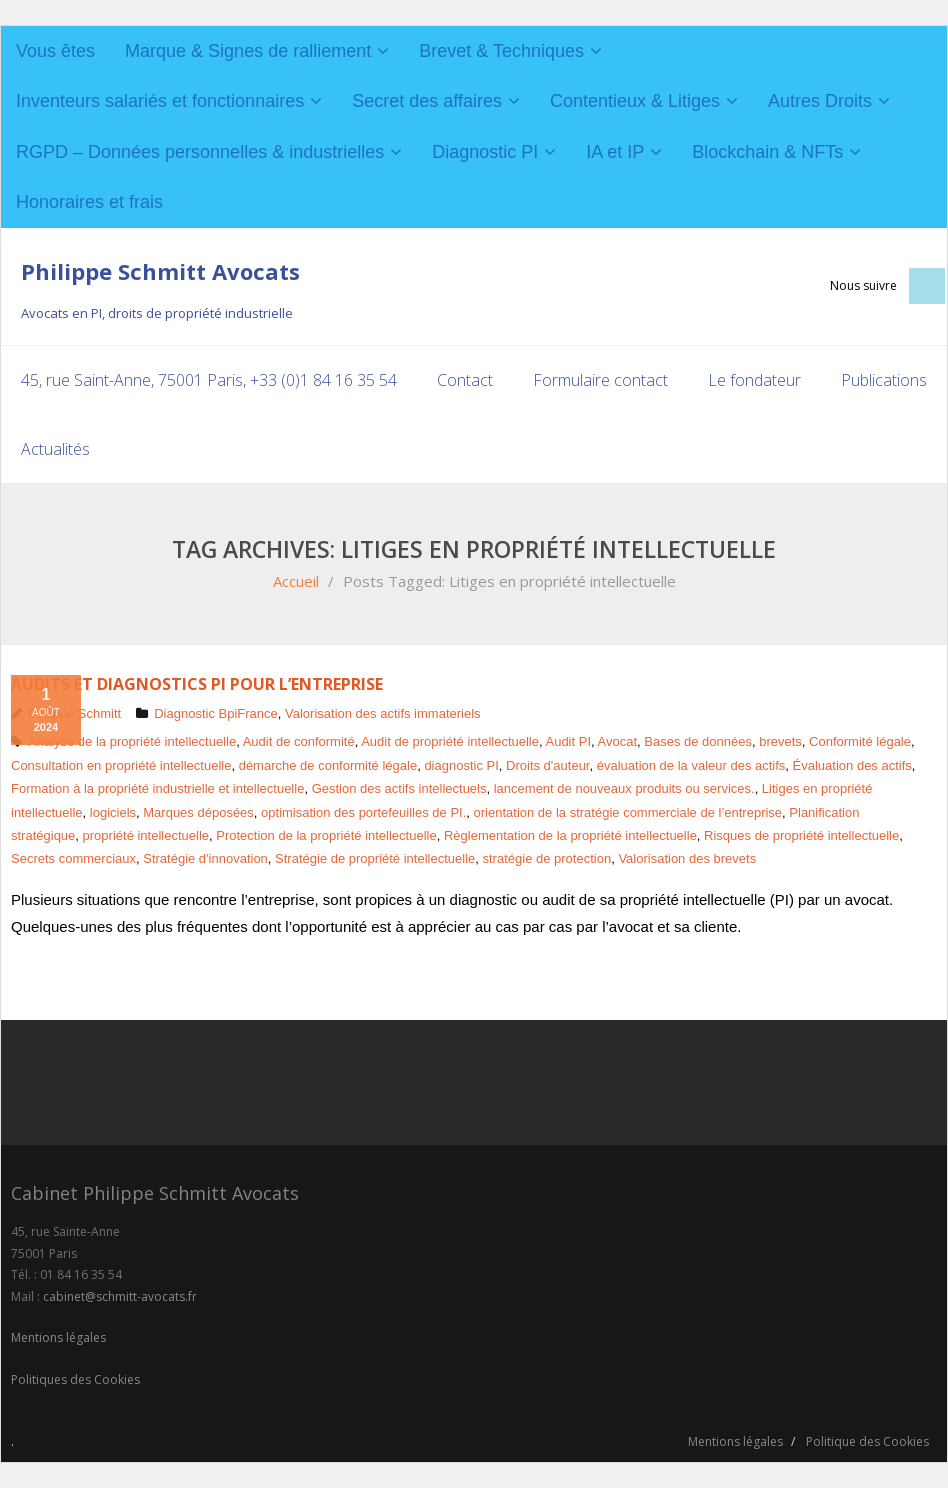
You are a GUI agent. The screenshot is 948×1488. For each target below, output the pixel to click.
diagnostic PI (461, 765)
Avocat (618, 741)
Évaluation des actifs (852, 765)
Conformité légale (860, 741)
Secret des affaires (427, 101)
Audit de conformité (299, 741)
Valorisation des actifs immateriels (383, 713)
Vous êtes (55, 51)
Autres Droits (820, 101)
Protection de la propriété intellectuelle (326, 835)
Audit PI (568, 741)
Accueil (296, 581)
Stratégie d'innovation (205, 858)
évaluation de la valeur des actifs (691, 765)
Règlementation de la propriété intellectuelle (570, 835)
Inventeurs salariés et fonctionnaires (160, 101)
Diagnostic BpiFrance (216, 713)
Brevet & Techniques (501, 51)
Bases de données (698, 741)
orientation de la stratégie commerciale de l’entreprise (628, 811)
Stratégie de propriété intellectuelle (375, 858)
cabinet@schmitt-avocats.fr (120, 1296)
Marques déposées (198, 811)
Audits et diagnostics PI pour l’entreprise (197, 684)
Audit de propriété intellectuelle (450, 741)
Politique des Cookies (867, 1440)
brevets (780, 741)
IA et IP (615, 152)
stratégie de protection (547, 858)
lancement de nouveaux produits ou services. (624, 788)
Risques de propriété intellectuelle (801, 835)
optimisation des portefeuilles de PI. (363, 811)
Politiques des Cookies (75, 1379)
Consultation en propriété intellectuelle (121, 765)
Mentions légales (58, 1337)
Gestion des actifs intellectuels (399, 788)
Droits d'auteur (547, 765)
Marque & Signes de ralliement (248, 51)
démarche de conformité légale (328, 765)
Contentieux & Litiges (635, 101)
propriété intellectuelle (146, 835)
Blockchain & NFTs (767, 152)
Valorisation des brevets (687, 858)
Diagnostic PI (485, 152)
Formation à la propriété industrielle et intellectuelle (157, 788)
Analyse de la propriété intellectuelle (132, 741)
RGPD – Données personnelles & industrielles (200, 152)
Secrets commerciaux (73, 858)
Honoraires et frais (89, 202)
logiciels (113, 811)
